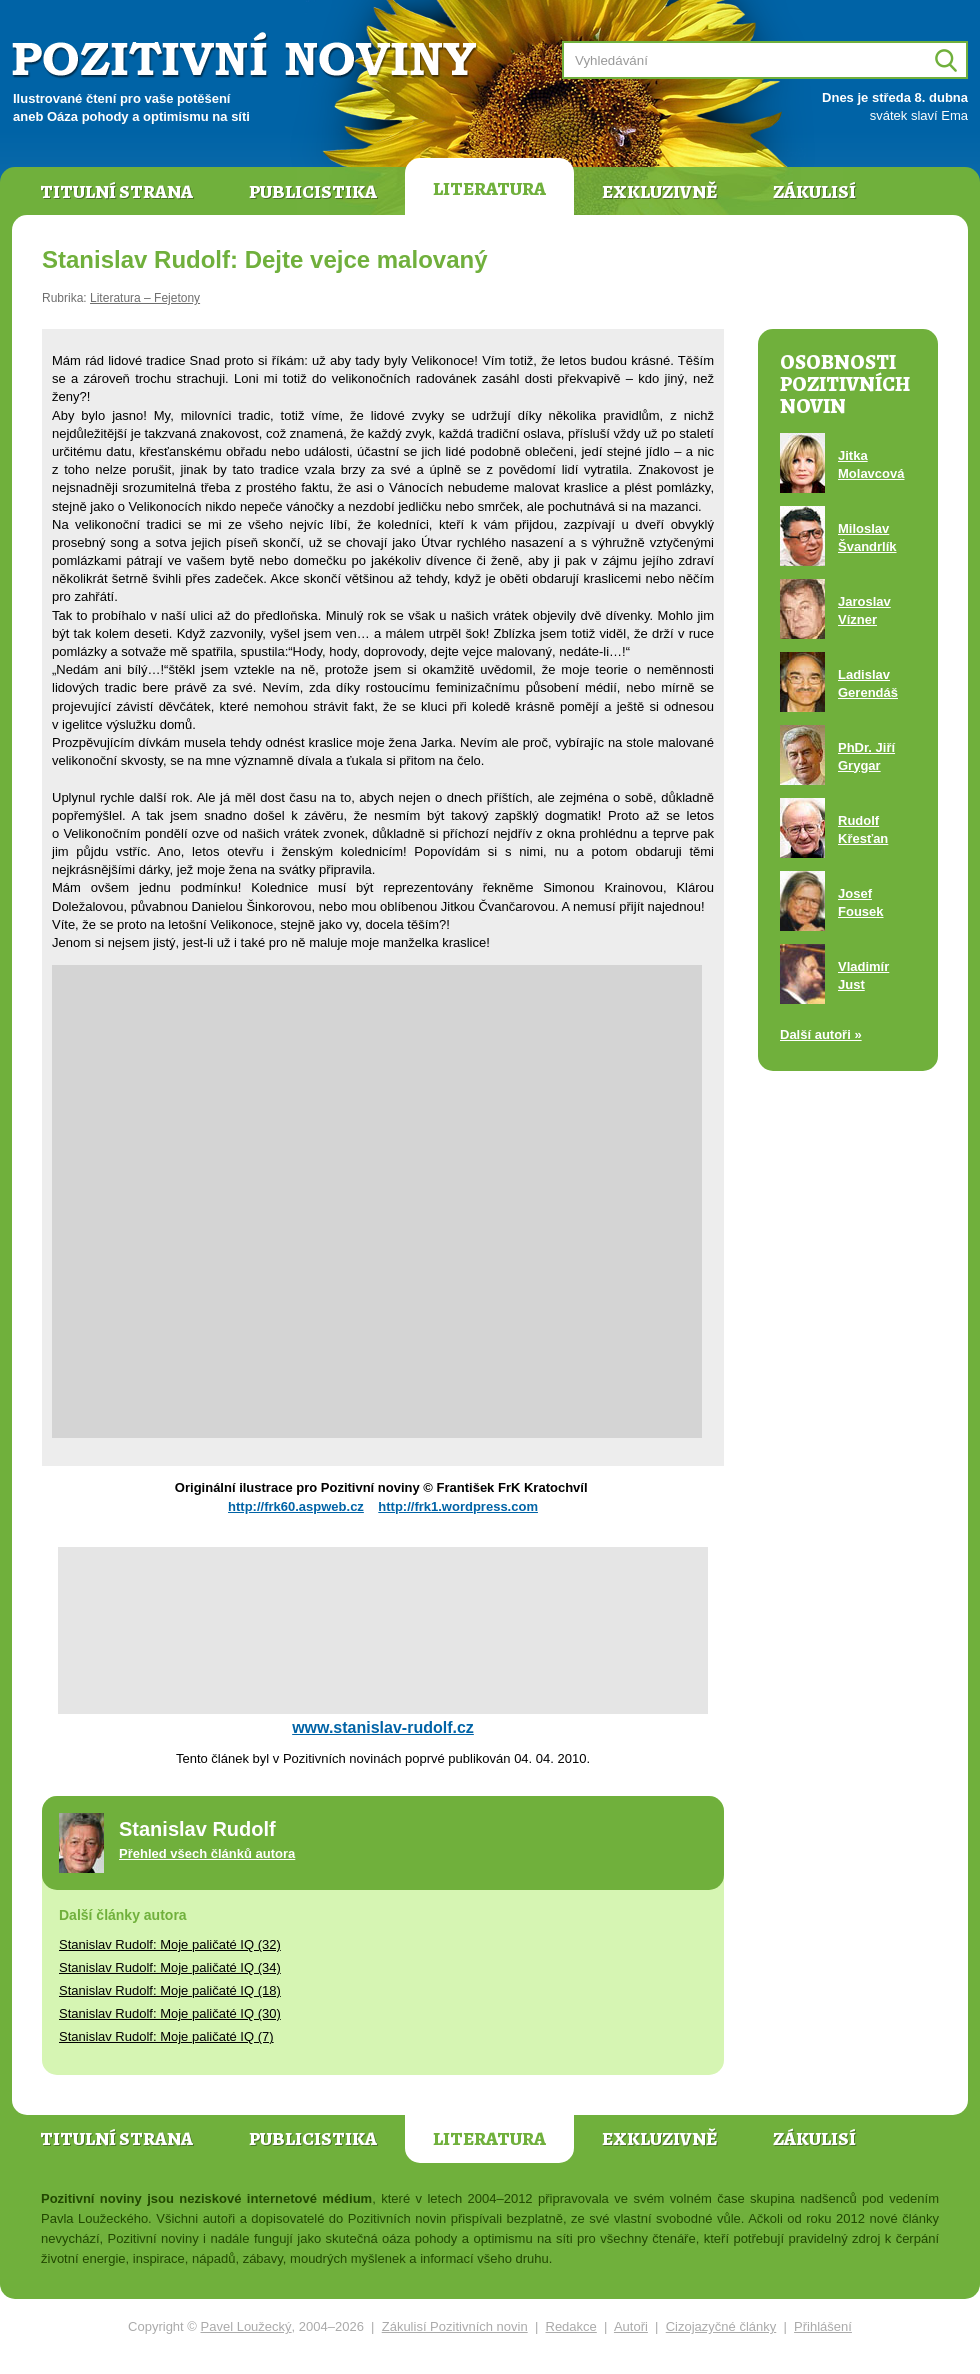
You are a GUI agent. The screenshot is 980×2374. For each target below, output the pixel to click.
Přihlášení (823, 2326)
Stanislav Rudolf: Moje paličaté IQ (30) (170, 2013)
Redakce (571, 2326)
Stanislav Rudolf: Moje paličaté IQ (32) (170, 1944)
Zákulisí (814, 192)
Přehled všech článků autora (207, 1853)
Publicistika (313, 192)
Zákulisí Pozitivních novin (455, 2326)
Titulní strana (116, 192)
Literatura (489, 189)
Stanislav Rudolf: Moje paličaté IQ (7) (166, 2036)
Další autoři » (821, 1034)
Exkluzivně (659, 192)
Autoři (631, 2326)
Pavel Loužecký (246, 2326)
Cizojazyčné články (721, 2326)
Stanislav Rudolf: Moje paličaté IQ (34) (170, 1967)
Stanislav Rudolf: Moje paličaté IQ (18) (170, 1990)
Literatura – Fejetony (145, 298)
